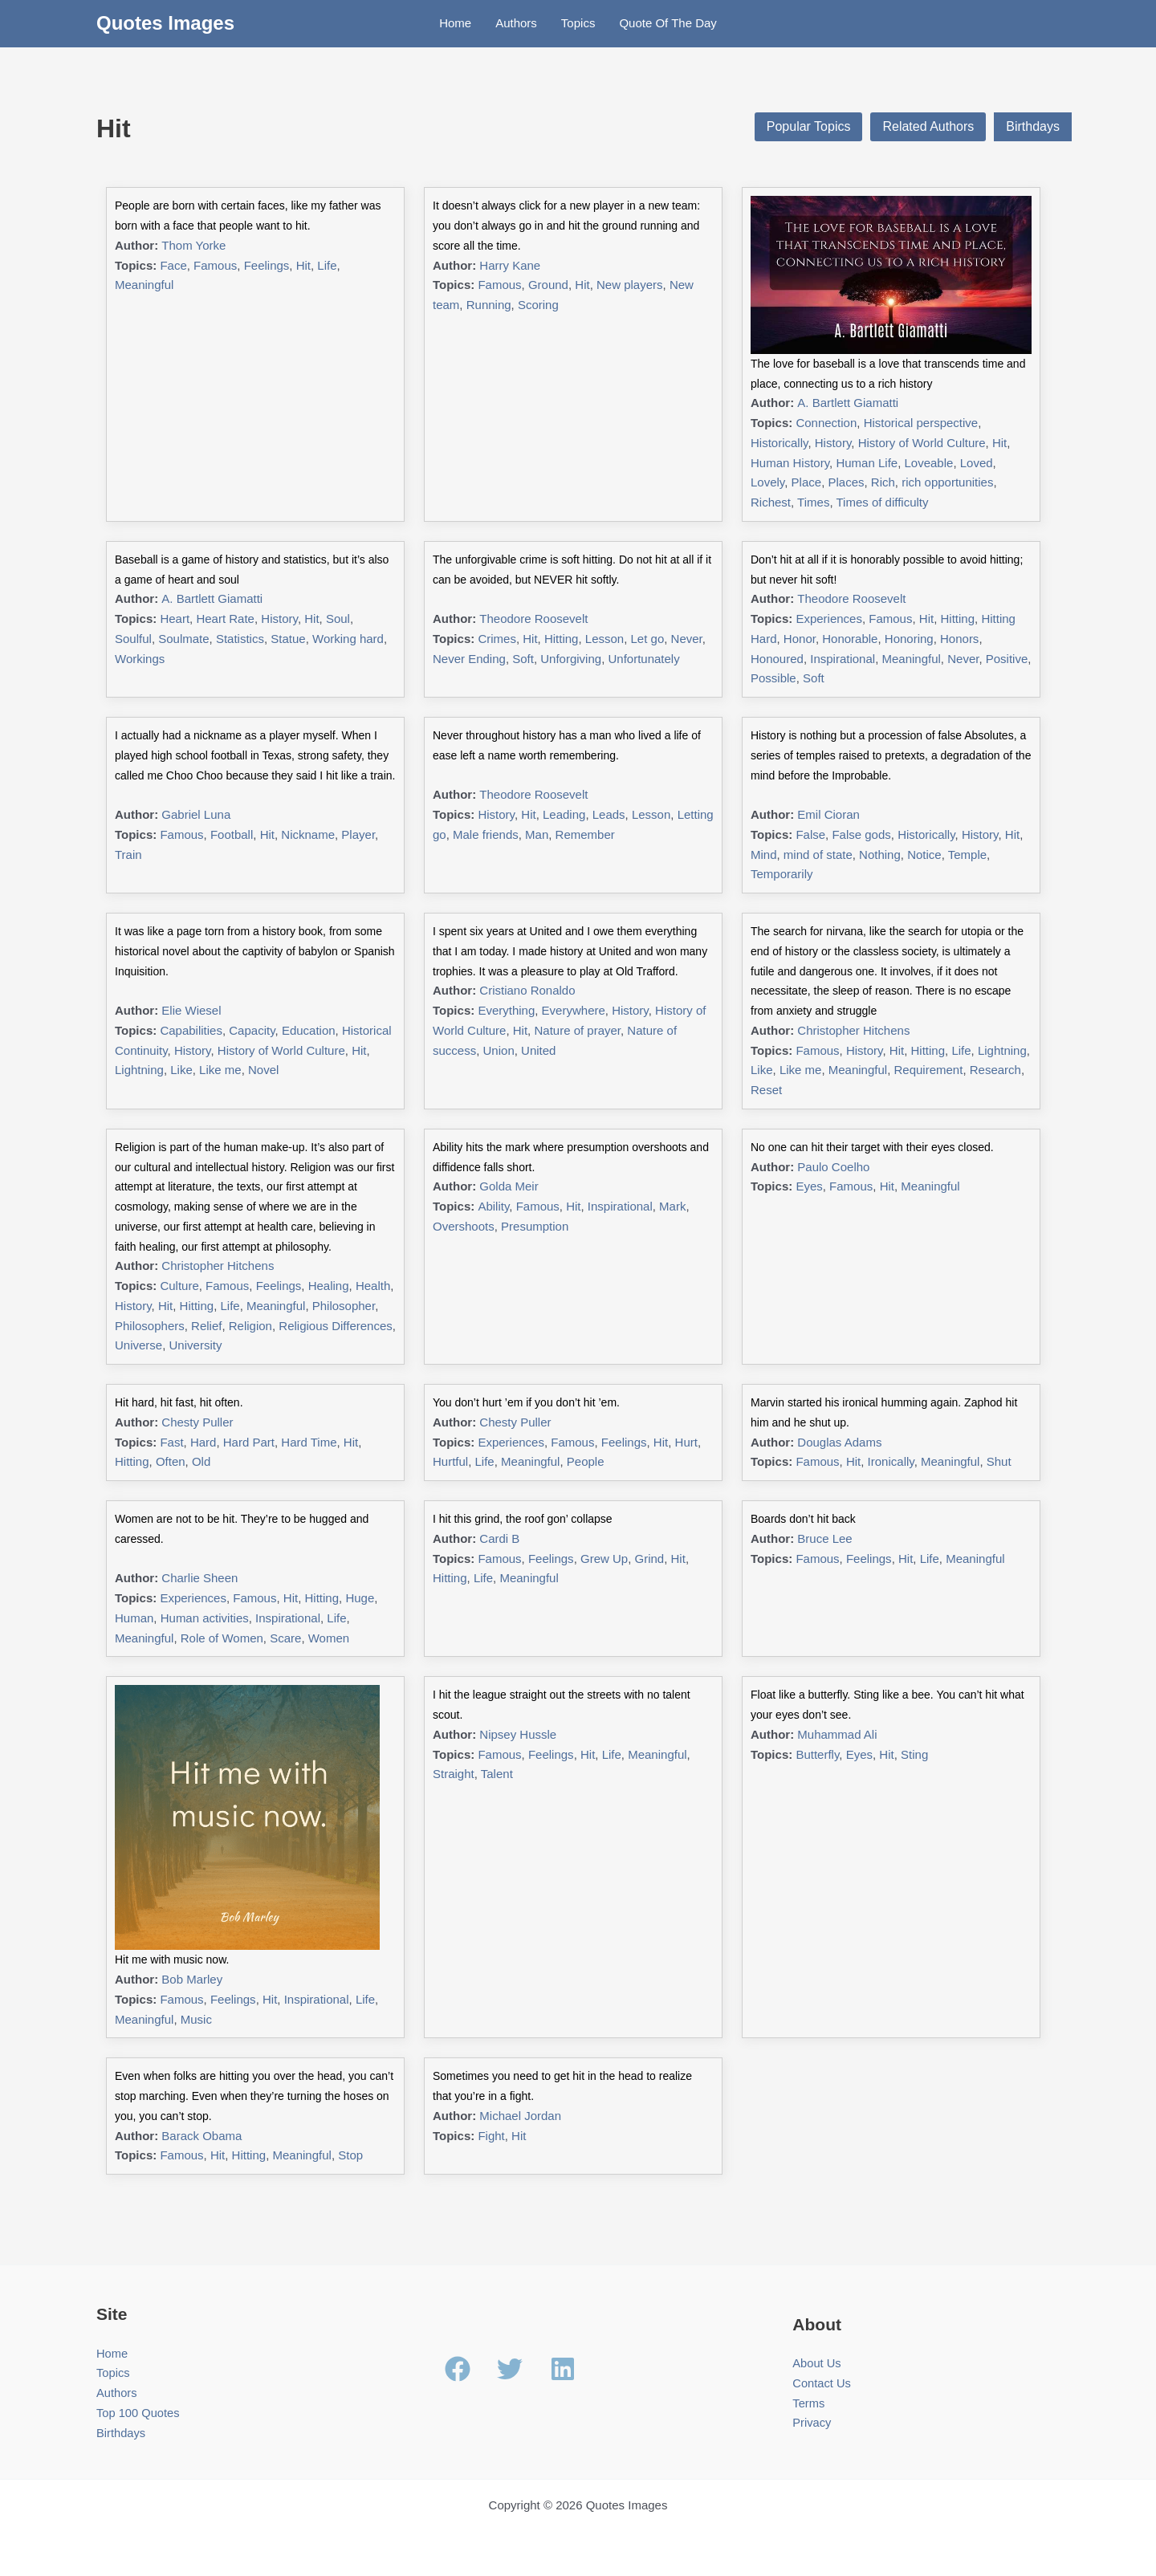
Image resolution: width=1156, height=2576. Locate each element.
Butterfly (817, 1754)
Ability (493, 1206)
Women (328, 1638)
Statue (288, 638)
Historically (779, 443)
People (585, 1461)
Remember (585, 834)
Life (326, 265)
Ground (548, 284)
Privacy (812, 2422)
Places (846, 482)
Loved (976, 463)
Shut (999, 1461)
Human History (790, 463)
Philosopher (343, 1305)
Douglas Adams (839, 1442)
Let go (648, 638)
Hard (203, 1442)
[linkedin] (567, 2369)
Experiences (829, 618)
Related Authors (928, 126)
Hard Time (308, 1442)
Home (455, 23)
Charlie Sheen (199, 1578)
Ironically (891, 1461)
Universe (138, 1345)
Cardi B (499, 1538)
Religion (250, 1326)
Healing (328, 1285)
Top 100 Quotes (138, 2412)
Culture (179, 1285)
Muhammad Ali (837, 1734)
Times (813, 502)
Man (536, 834)
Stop (350, 2155)
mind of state (818, 854)
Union (499, 1050)
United (538, 1050)
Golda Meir (508, 1186)
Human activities (205, 1618)
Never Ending (469, 658)
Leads (608, 814)
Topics (578, 23)
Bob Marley (191, 1979)
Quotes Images (165, 23)
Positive (1007, 658)
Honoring (909, 638)
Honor (800, 638)
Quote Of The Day (667, 23)
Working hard (348, 638)
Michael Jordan (520, 2115)
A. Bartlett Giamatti (847, 402)
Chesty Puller (197, 1422)
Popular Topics (809, 126)
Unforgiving (570, 658)
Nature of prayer (577, 1030)
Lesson (604, 638)
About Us (817, 2363)
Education (309, 1030)
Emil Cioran (828, 814)
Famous (215, 265)
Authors (516, 23)
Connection (826, 422)
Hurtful (450, 1461)
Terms (808, 2403)
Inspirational (842, 658)
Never (686, 638)
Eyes (809, 1186)
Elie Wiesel (191, 1010)
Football (231, 834)
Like (181, 1069)
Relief (206, 1326)
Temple (967, 854)
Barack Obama (201, 2136)
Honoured (777, 658)
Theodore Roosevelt (533, 618)
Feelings (267, 265)
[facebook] (470, 2369)
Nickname (308, 834)
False (810, 834)
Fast (171, 1442)
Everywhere (573, 1010)
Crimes (497, 638)
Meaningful (144, 284)
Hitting (561, 638)
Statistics (240, 638)
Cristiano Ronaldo (527, 990)
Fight (491, 2136)
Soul (338, 618)
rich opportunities (947, 482)
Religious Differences (335, 1326)
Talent (497, 1773)
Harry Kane (509, 265)
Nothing (880, 854)
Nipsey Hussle (517, 1734)
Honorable (849, 638)
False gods (861, 834)
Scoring (538, 304)
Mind (764, 854)
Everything (506, 1010)
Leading (564, 814)
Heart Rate (225, 618)
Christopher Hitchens (853, 1030)
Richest (771, 502)
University (195, 1345)
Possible (773, 678)
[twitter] (522, 2369)
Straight (453, 1773)
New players (629, 284)
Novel (263, 1069)
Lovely (767, 482)
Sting (914, 1754)
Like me (220, 1069)
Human (134, 1618)
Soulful (133, 638)
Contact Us (822, 2383)
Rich (883, 482)
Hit (303, 265)
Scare (285, 1638)
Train (128, 854)
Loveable (929, 463)
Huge (359, 1598)
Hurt (686, 1442)
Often (170, 1461)
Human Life (867, 463)
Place (807, 482)
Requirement (928, 1069)
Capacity (252, 1030)
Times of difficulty (882, 502)
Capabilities (191, 1030)
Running (488, 304)
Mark (672, 1206)
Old (201, 1461)
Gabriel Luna (195, 814)
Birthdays (1033, 126)
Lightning (139, 1069)
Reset (766, 1090)
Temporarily (782, 874)
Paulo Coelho (833, 1167)
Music (196, 2019)
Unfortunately (643, 658)
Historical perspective (921, 422)
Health (373, 1285)
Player (358, 834)
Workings (140, 658)
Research (995, 1069)
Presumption (534, 1226)
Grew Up (604, 1558)
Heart (174, 618)
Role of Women (222, 1638)
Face (173, 265)
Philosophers (150, 1326)
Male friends (486, 834)
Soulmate (183, 638)
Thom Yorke (193, 245)
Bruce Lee (824, 1538)
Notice (924, 854)
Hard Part (249, 1442)
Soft (523, 658)
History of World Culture (922, 443)
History (833, 443)
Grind (650, 1558)
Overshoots (464, 1226)
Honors (959, 638)
